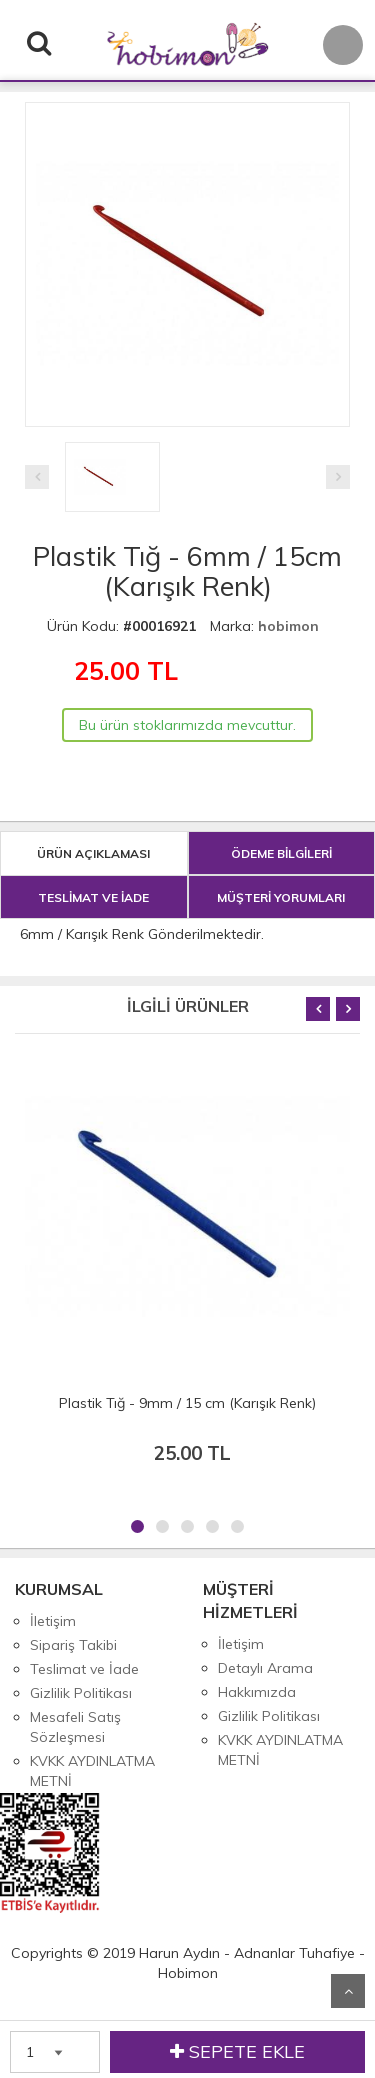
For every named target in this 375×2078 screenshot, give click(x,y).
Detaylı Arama (265, 1668)
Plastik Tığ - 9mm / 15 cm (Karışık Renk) (187, 1403)
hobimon (288, 626)
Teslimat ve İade (84, 1669)
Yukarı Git (348, 1991)
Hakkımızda (257, 1692)
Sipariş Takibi (73, 1645)
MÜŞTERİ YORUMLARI (281, 897)
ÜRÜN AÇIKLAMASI (93, 853)
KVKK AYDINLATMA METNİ (92, 1771)
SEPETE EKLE (237, 2052)
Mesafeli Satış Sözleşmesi (75, 1727)
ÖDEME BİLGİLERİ (281, 853)
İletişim (53, 1621)
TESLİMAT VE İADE (93, 897)
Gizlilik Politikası (81, 1693)
